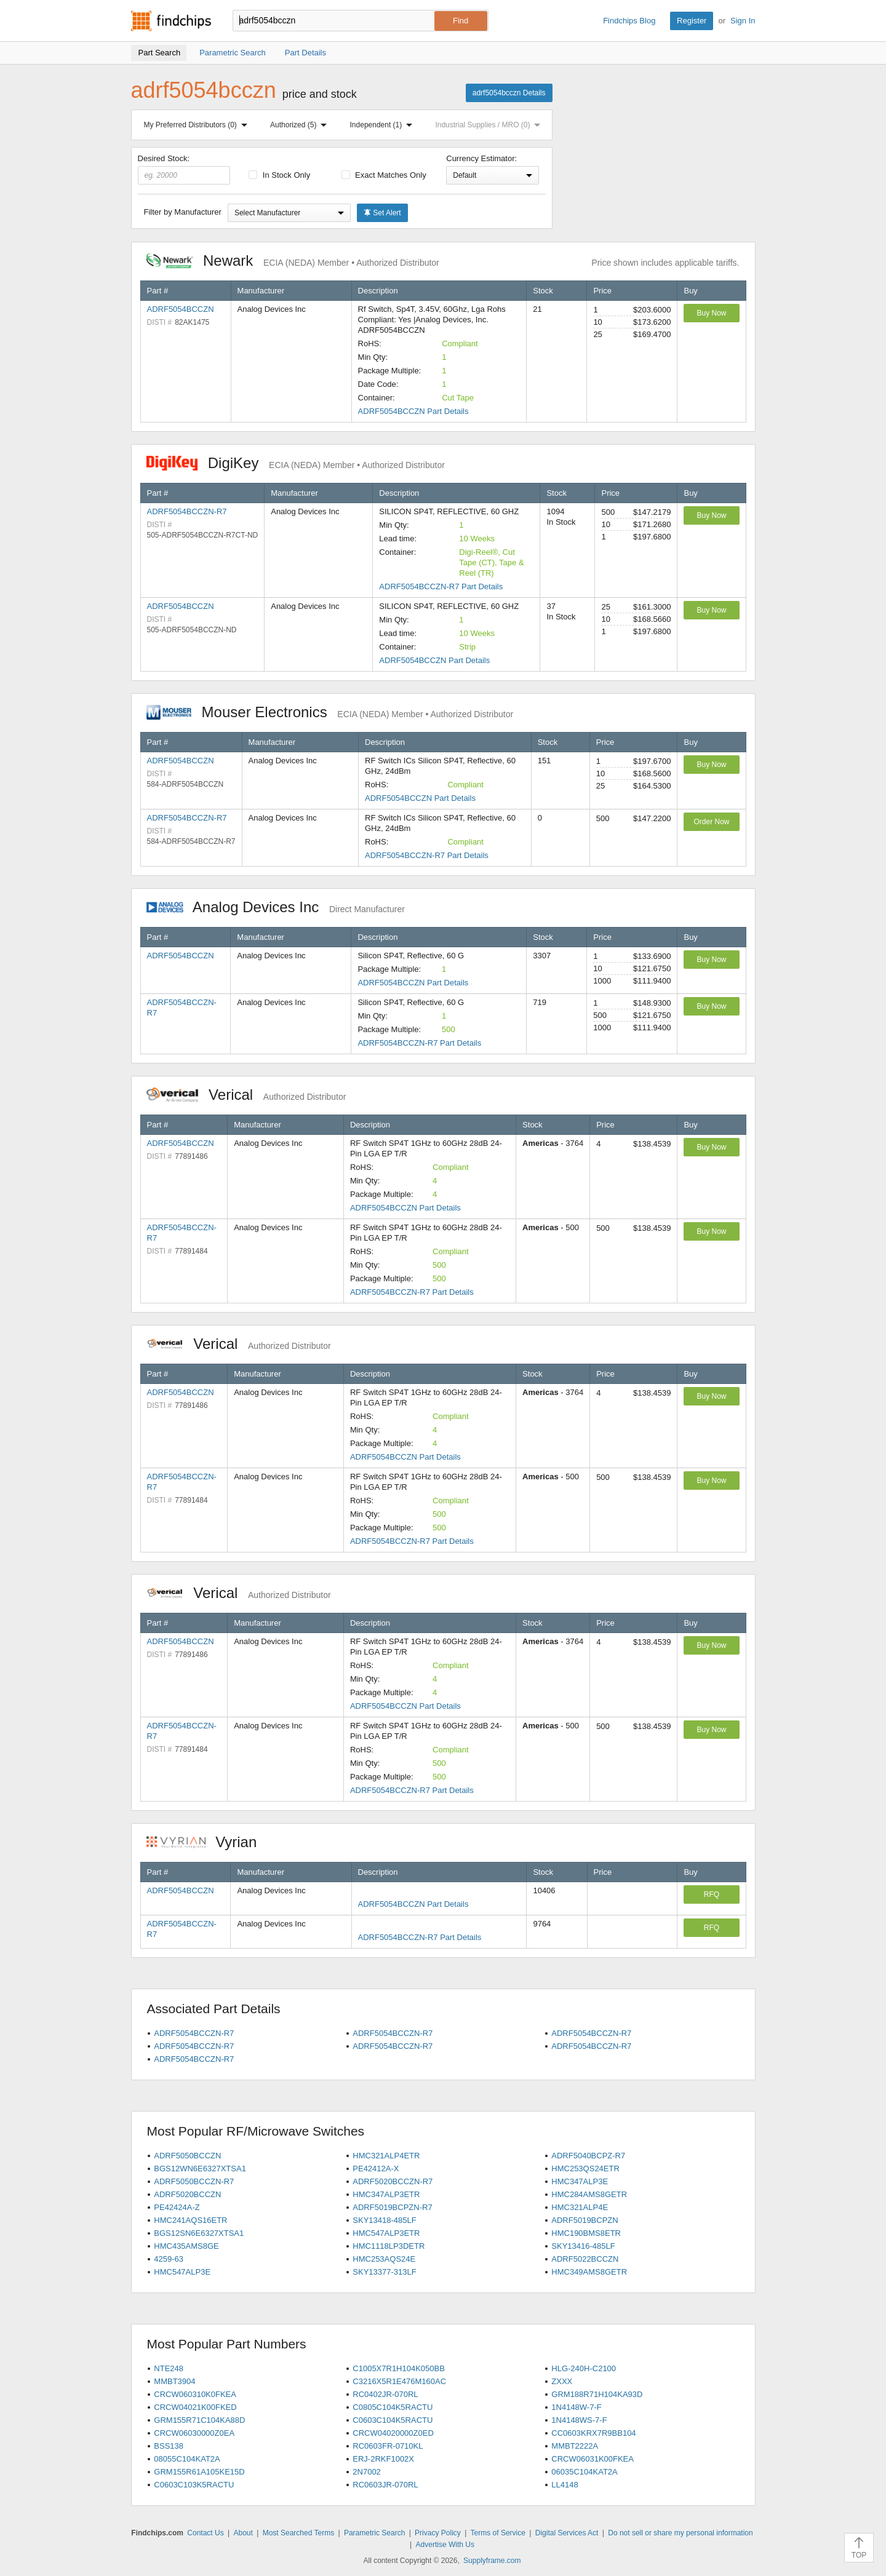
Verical (246, 1094)
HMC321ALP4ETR (386, 2155)
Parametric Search (374, 2533)
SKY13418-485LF (384, 2220)
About (242, 2533)
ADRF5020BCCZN (187, 2194)
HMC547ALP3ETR (386, 2233)
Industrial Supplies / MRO (490, 124)
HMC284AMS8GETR (589, 2194)
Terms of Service (498, 2533)
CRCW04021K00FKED (195, 2407)
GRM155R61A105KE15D (199, 2471)
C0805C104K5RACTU (393, 2407)
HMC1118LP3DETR (389, 2246)
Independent (384, 124)
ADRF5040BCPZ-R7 (588, 2155)
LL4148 (564, 2484)
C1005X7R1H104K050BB (399, 2368)
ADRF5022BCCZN (584, 2259)
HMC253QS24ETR (585, 2168)
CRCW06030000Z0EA (194, 2433)
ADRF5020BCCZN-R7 (393, 2181)
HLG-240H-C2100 (583, 2368)
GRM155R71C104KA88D (199, 2420)
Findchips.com (171, 20)
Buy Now (711, 313)
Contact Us (205, 2533)
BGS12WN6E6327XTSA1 (200, 2168)
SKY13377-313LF (384, 2271)
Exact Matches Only (383, 175)
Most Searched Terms (299, 2533)
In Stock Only (279, 175)
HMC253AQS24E (384, 2259)
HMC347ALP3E (579, 2181)
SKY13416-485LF (583, 2246)
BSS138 (168, 2446)
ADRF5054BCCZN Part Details (413, 411)
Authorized (301, 124)
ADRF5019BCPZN (584, 2220)
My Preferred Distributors (198, 124)
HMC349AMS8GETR (589, 2271)
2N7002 (367, 2471)
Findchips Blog (629, 20)
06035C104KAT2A (584, 2471)
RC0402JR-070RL (385, 2394)
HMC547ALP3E (182, 2271)
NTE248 (168, 2368)
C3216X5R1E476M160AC (399, 2381)
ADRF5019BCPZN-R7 (392, 2207)
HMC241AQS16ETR (190, 2220)
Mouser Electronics (330, 712)
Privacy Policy (438, 2533)
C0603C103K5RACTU (194, 2484)
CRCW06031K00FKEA (592, 2458)
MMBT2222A (574, 2446)
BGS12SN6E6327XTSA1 (199, 2233)
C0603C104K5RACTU (393, 2420)
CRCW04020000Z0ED (393, 2433)
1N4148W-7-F (576, 2407)
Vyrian (207, 1842)
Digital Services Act (567, 2533)
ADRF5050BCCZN (187, 2155)
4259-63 (168, 2259)
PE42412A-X (376, 2168)
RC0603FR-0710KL (388, 2446)
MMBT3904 (174, 2381)
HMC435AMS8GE (186, 2246)
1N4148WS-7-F (579, 2420)
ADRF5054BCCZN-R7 (187, 511)
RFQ (711, 1894)
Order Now (711, 821)
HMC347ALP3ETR (386, 2194)
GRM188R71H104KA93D (596, 2394)
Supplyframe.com (492, 2560)
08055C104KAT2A (187, 2458)
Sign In (742, 20)
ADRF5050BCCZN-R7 (194, 2181)
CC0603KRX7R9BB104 (593, 2433)
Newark (292, 260)
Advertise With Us (445, 2544)
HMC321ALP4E (579, 2207)
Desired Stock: (184, 169)
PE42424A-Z (176, 2207)
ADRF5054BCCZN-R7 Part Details (441, 586)
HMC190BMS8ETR (586, 2233)
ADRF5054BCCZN (180, 309)
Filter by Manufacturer (183, 212)
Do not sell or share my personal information (680, 2533)
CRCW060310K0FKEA (195, 2394)
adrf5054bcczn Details (509, 93)
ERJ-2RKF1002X (383, 2458)
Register (691, 20)
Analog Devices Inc (275, 907)
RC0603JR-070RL (385, 2484)
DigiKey (295, 463)
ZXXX (561, 2381)
